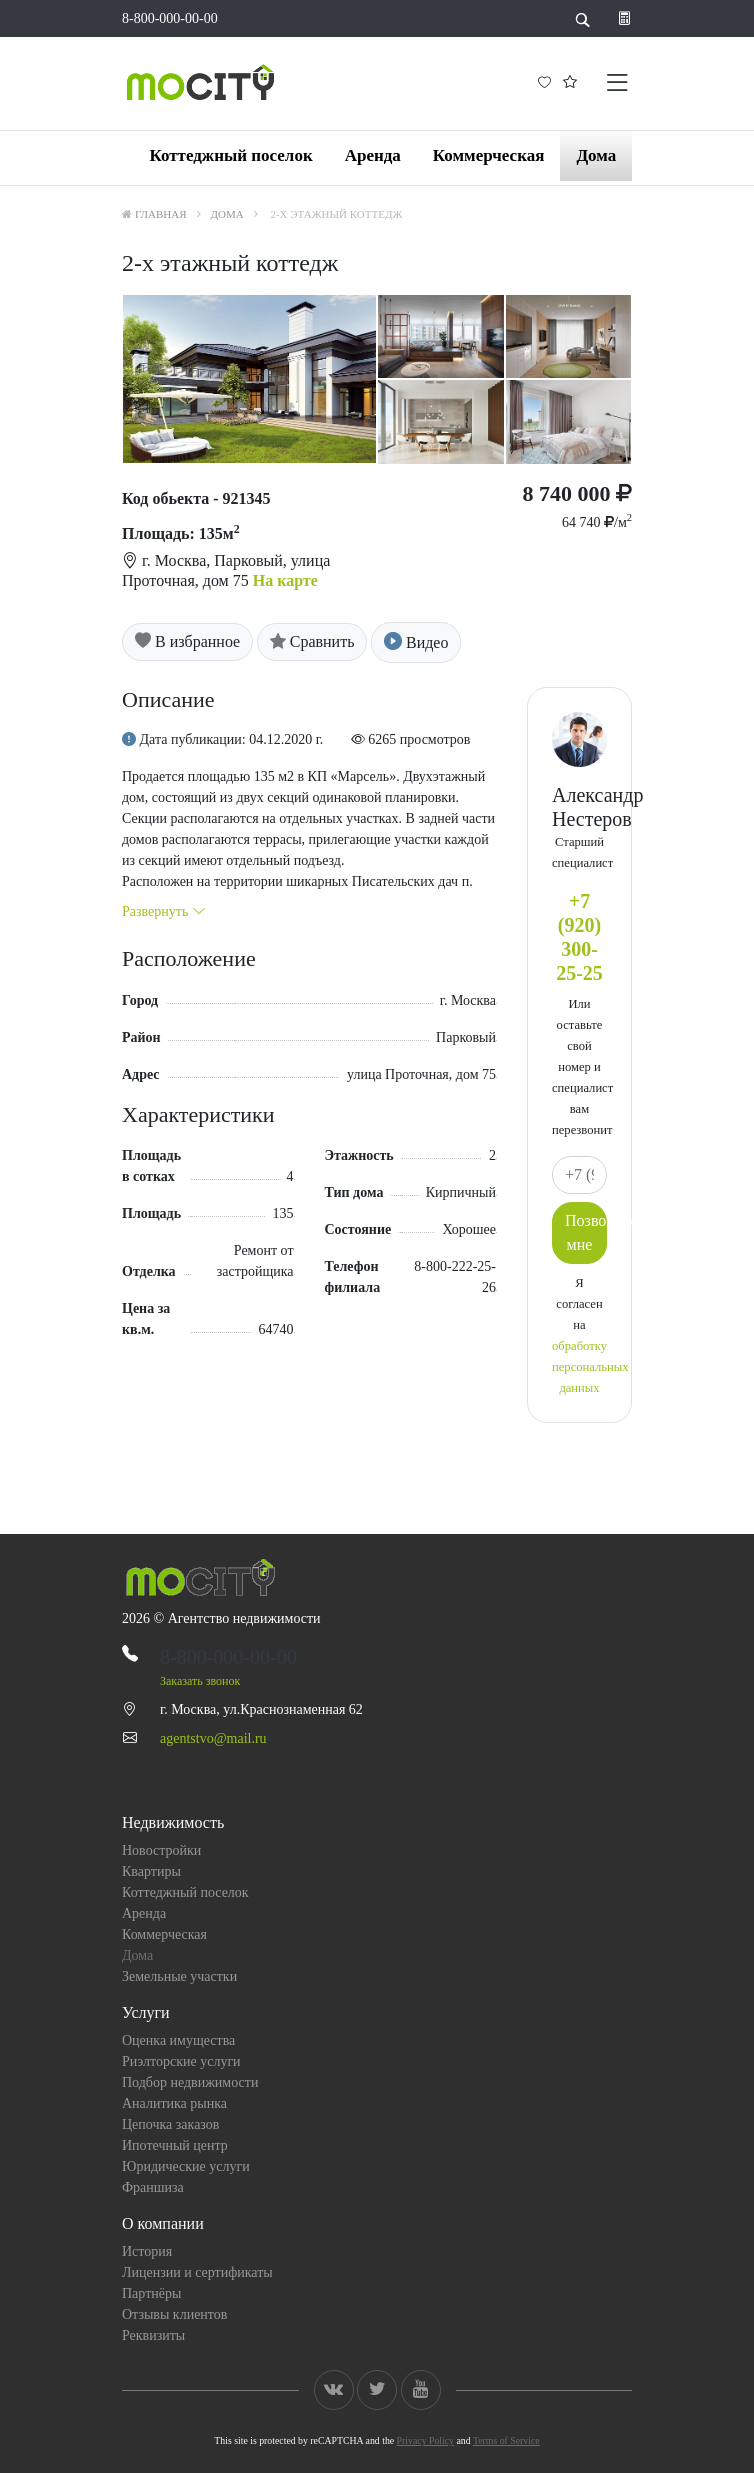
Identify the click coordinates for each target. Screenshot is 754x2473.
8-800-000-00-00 (170, 18)
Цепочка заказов (170, 2124)
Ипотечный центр (175, 2145)
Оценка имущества (178, 2040)
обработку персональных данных (590, 1367)
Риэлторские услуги (181, 2061)
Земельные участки (179, 1976)
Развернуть (164, 911)
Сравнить (312, 641)
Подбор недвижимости (190, 2082)
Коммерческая (489, 155)
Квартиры (151, 1871)
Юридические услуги (186, 2166)
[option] (377, 379)
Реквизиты (153, 2335)
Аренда (373, 155)
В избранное (187, 641)
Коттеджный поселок (230, 155)
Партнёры (151, 2293)
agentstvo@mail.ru (213, 1738)
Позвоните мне (586, 1232)
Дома (596, 155)
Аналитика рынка (174, 2103)
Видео (416, 642)
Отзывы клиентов (174, 2314)
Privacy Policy (425, 2440)
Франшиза (153, 2187)
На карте (285, 580)
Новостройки (161, 1850)
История (147, 2251)
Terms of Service (506, 2440)
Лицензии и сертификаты (197, 2272)
